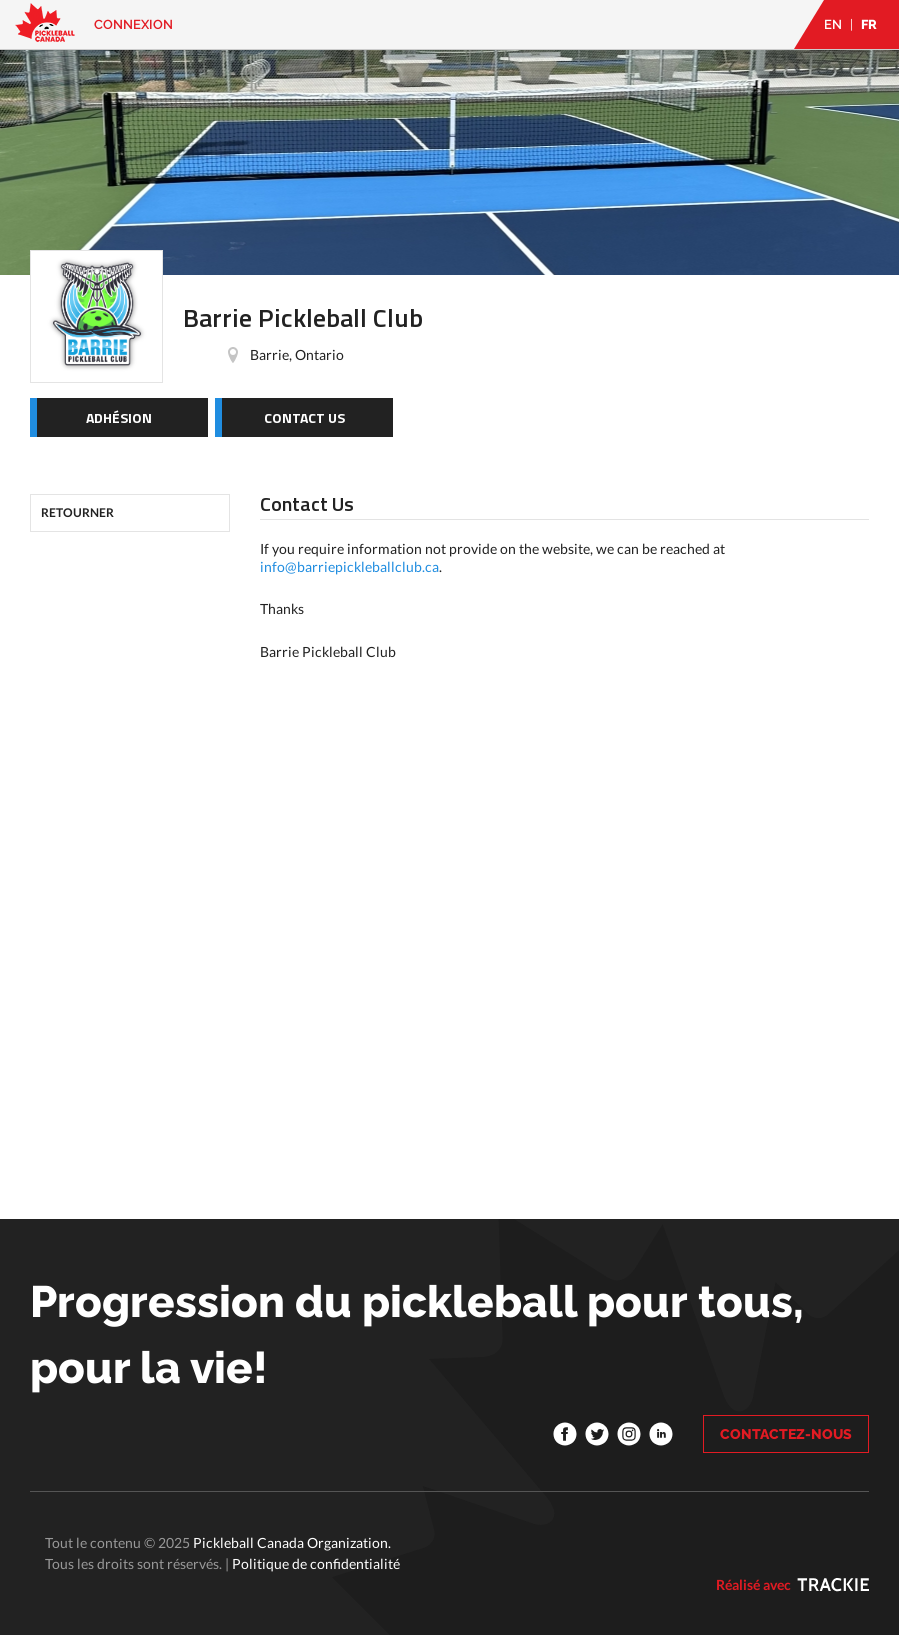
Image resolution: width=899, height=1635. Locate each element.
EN (833, 24)
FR (869, 24)
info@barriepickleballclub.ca (349, 566)
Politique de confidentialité (316, 1563)
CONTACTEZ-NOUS (786, 1434)
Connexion (133, 24)
